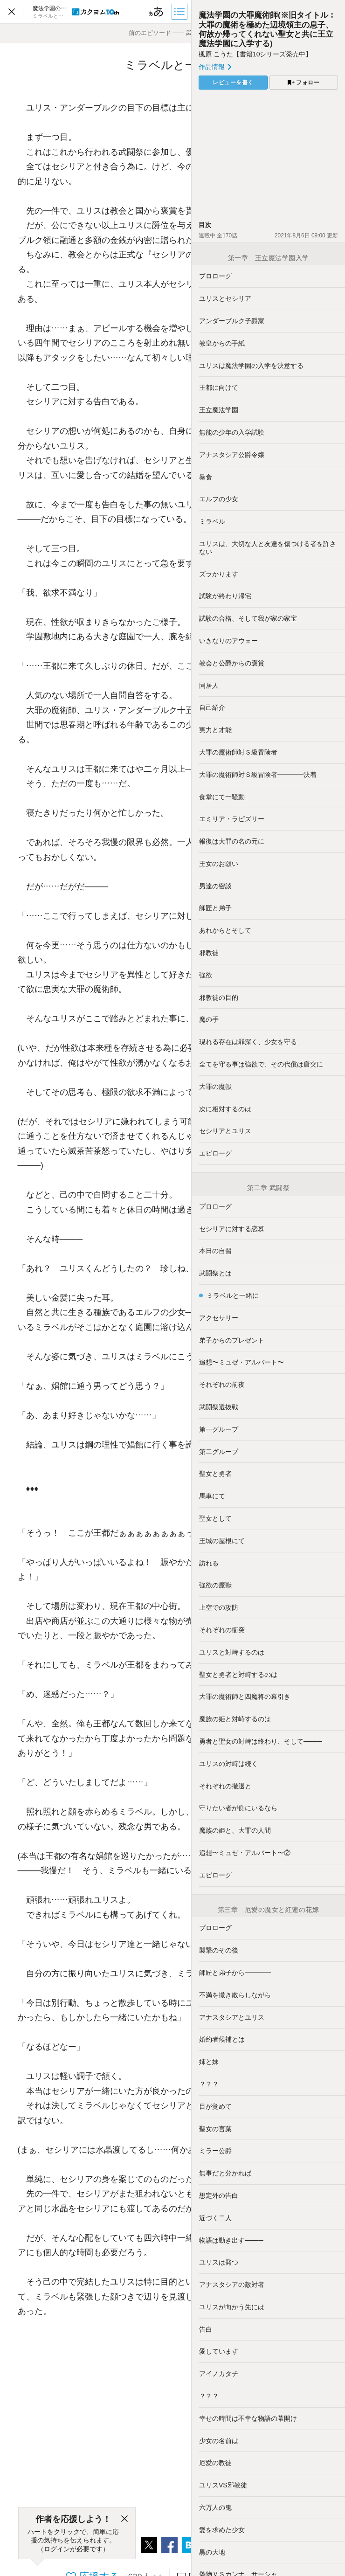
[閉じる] (124, 2519)
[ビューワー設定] (156, 11)
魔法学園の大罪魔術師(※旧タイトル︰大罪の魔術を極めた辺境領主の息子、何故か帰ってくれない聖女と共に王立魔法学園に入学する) (267, 29)
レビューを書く (233, 82)
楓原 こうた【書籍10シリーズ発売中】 (255, 54)
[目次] (180, 11)
